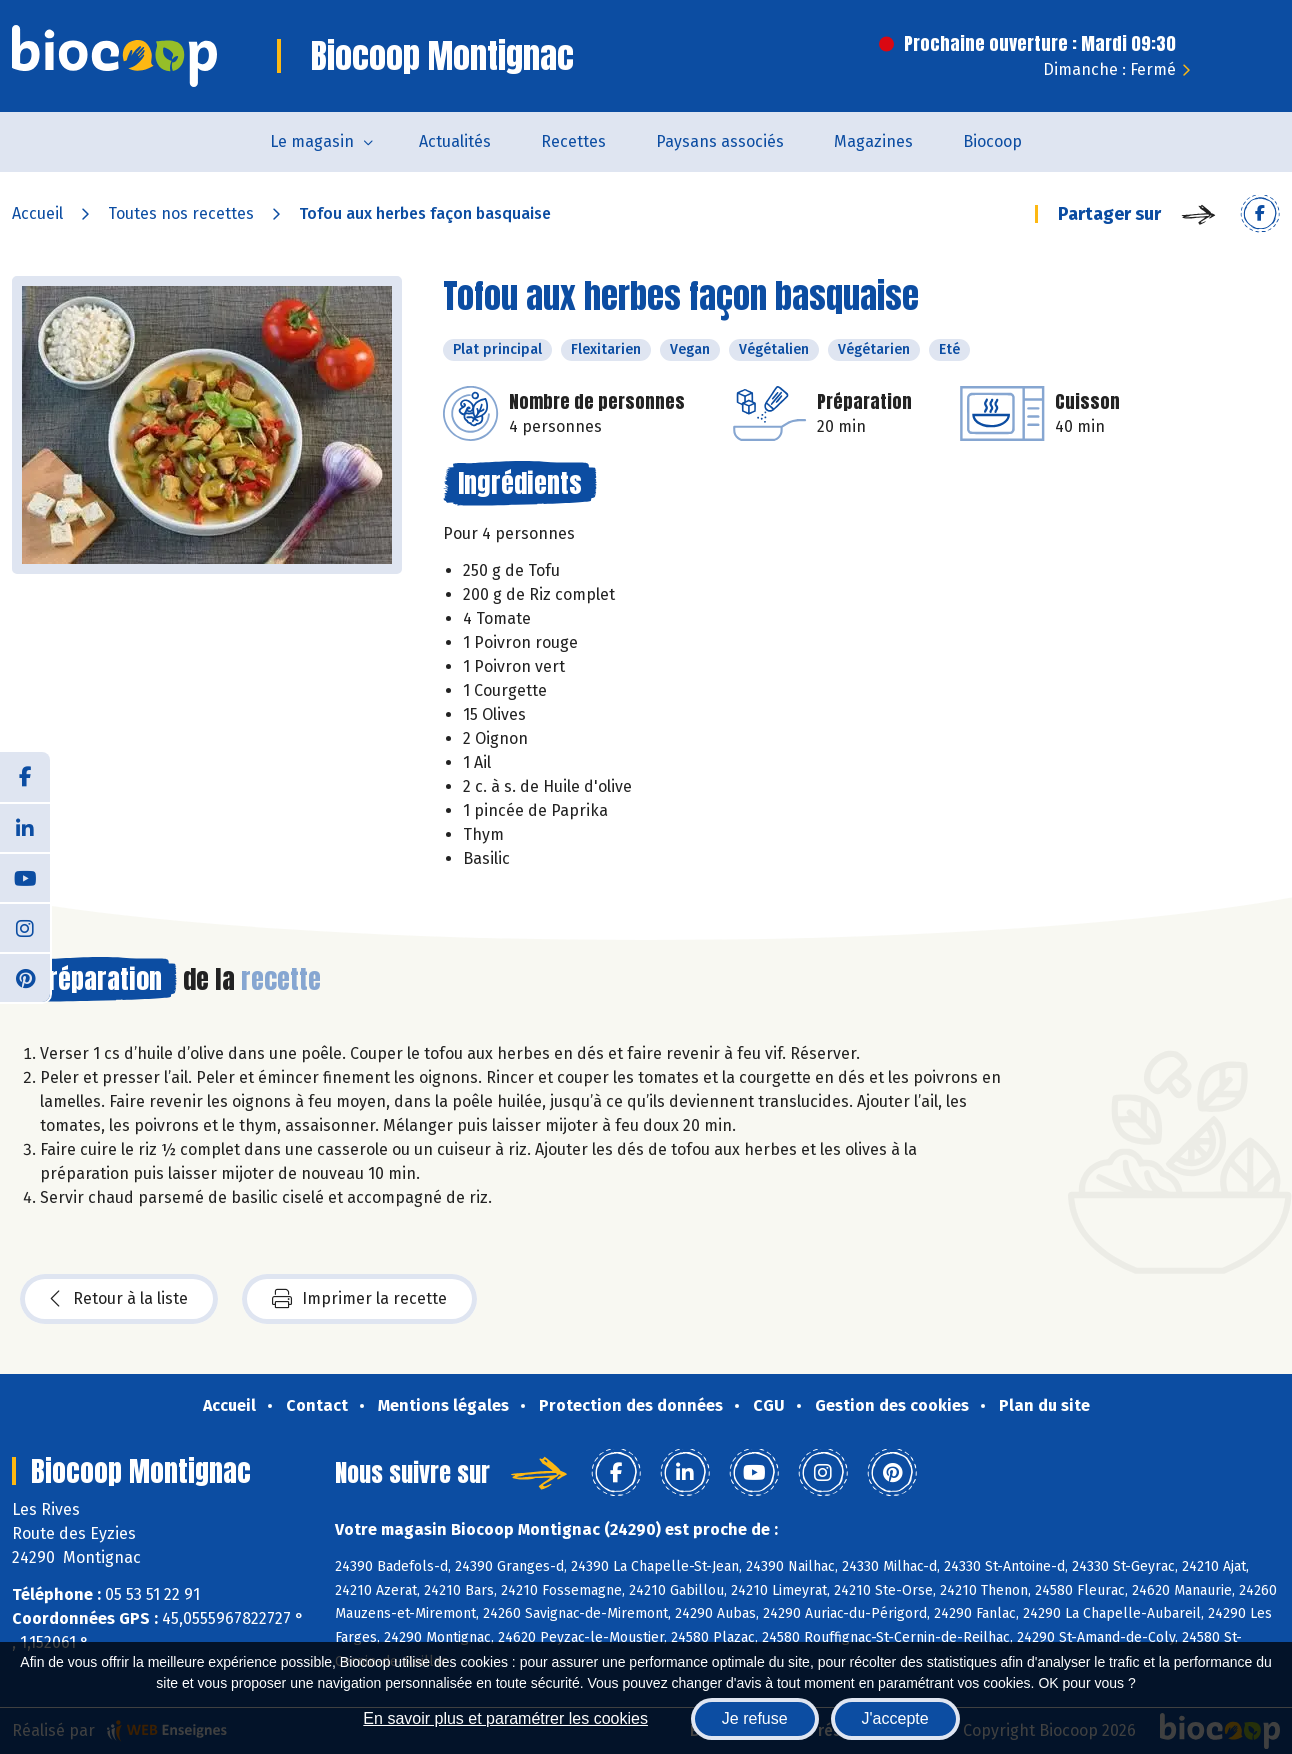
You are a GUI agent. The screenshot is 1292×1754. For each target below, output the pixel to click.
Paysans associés (720, 141)
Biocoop (992, 141)
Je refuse (755, 1718)
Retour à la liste (119, 1299)
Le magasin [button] (312, 141)
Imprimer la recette (359, 1299)
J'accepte (895, 1718)
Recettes (573, 141)
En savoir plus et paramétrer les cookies (505, 1718)
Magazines (873, 141)
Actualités (455, 141)
